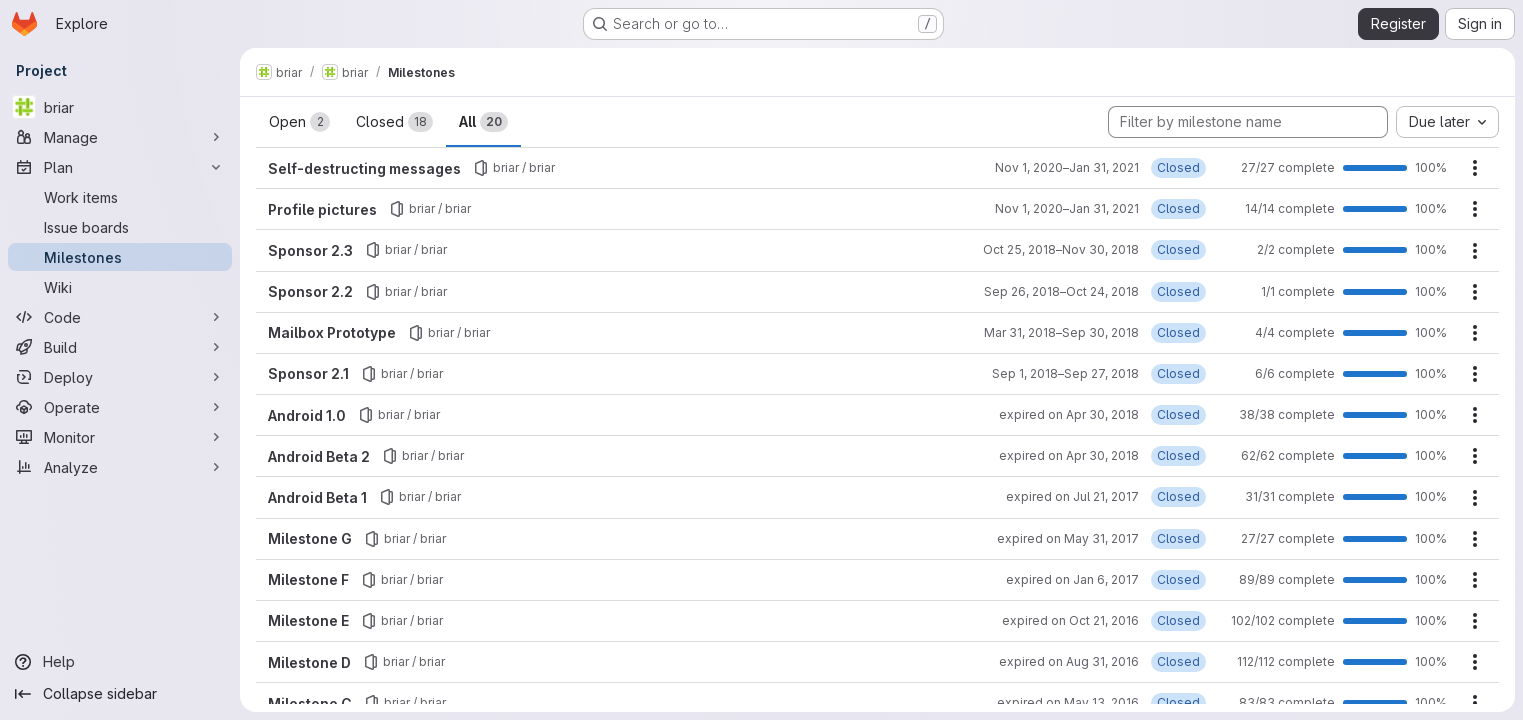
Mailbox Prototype (332, 332)
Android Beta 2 (319, 456)
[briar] (120, 107)
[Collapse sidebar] (120, 694)
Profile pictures (322, 209)
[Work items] (120, 197)
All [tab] (483, 122)
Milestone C (310, 703)
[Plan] (120, 167)
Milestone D (309, 662)
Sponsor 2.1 (308, 373)
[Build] (120, 347)
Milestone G (310, 538)
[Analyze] (120, 467)
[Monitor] (120, 437)
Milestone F (308, 579)
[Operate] (120, 407)
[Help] (120, 662)
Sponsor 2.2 (310, 291)
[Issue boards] (120, 227)
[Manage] (120, 137)
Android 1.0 (307, 415)
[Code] (120, 317)
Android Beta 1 (317, 497)
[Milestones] (120, 257)
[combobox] (1447, 122)
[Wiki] (120, 287)
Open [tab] (299, 122)
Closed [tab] (394, 122)
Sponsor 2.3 (310, 250)
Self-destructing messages (364, 168)
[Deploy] (120, 377)
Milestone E (308, 620)
